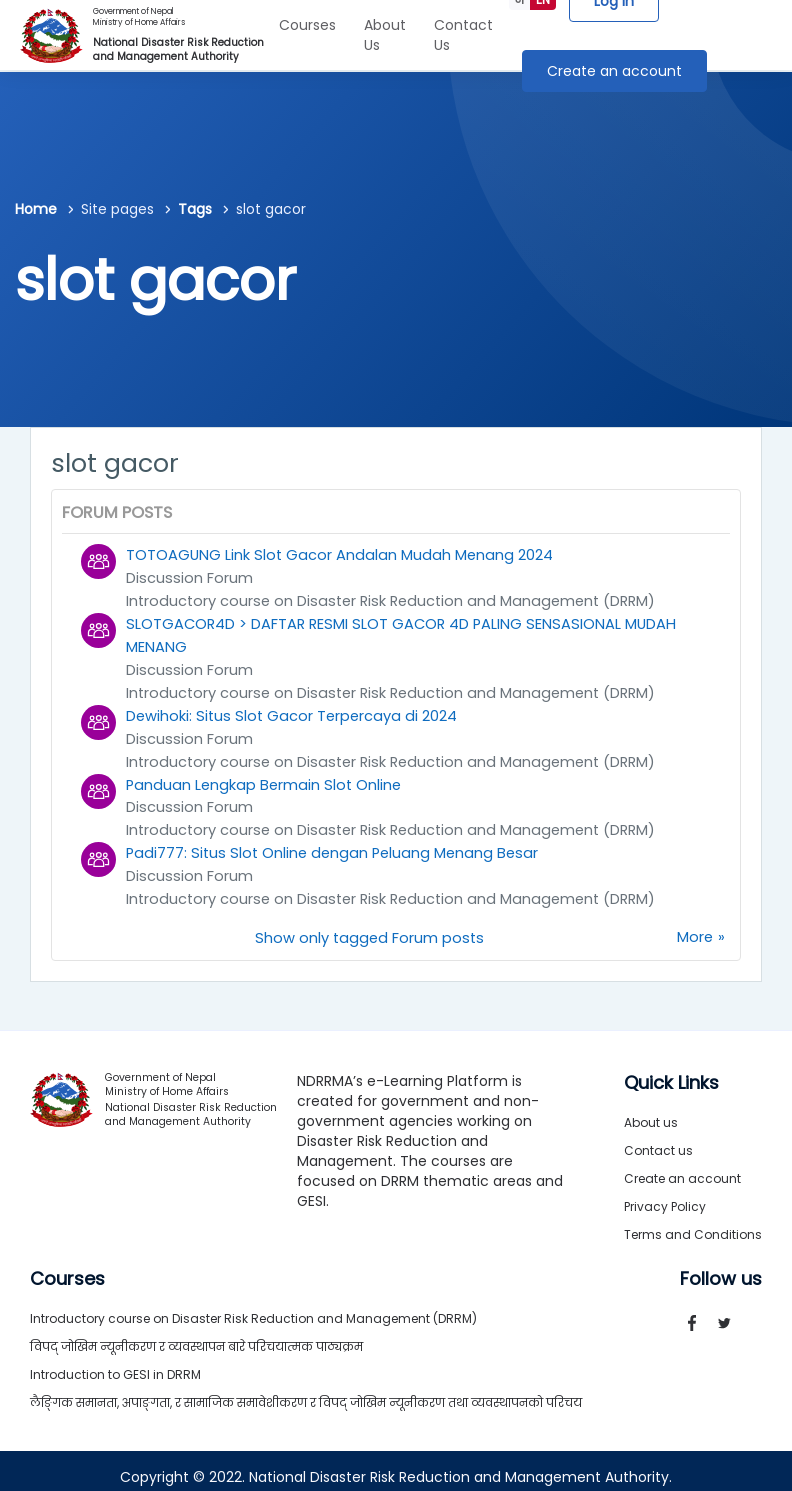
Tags (195, 209)
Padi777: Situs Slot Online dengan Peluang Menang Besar (336, 843)
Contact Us (463, 35)
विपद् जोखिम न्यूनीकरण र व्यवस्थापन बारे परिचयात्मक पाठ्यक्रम (196, 1334)
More (694, 926)
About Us (385, 35)
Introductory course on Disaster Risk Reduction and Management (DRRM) (397, 599)
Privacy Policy (665, 1194)
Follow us (721, 1267)
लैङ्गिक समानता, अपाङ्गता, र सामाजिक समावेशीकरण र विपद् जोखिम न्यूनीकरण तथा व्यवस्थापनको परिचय (306, 1390)
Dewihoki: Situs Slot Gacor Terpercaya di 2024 (294, 710)
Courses (307, 25)
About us (651, 1110)
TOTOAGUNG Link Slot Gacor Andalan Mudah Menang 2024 (340, 554)
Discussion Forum (189, 577)
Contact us (658, 1138)
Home (36, 209)
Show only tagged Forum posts (369, 926)
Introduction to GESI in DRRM (115, 1362)
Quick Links (671, 1071)
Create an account (614, 71)
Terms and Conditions (693, 1222)
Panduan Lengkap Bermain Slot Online (266, 777)
